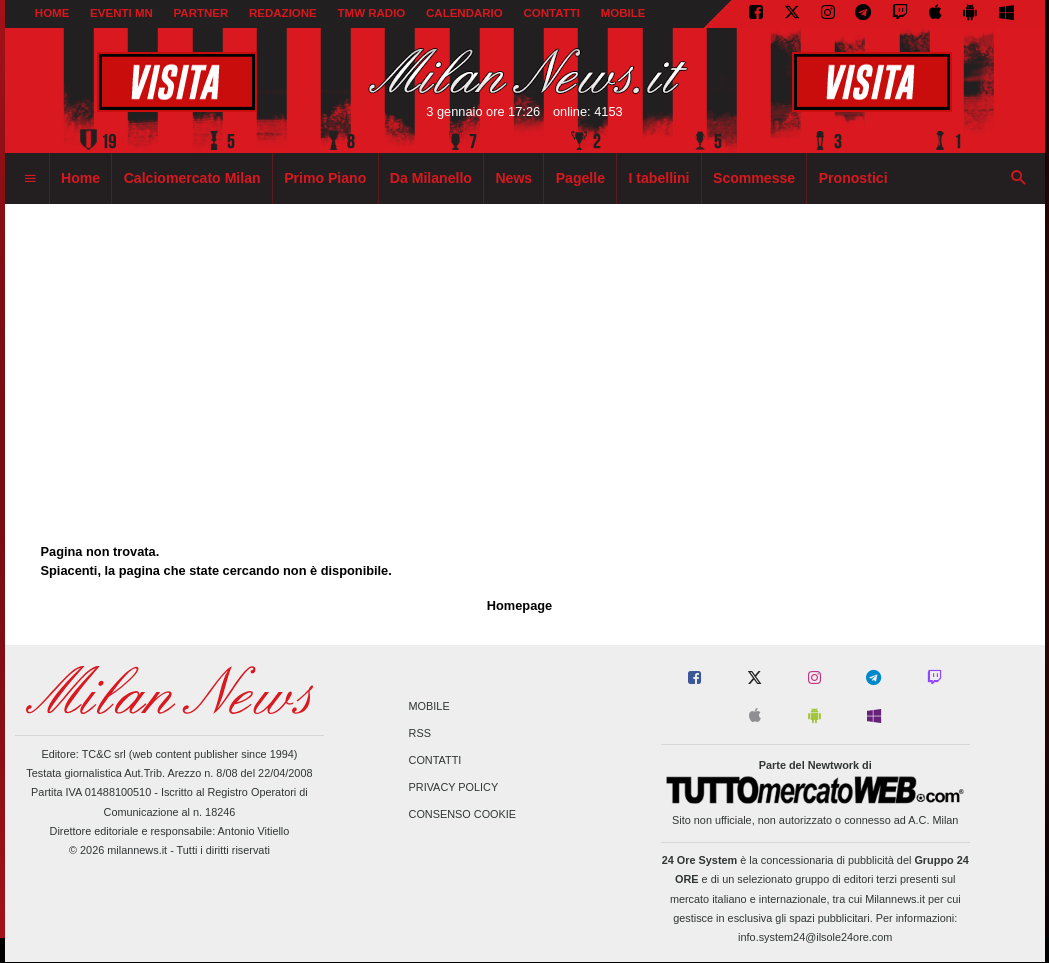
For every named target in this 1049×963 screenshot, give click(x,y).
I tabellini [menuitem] (659, 178)
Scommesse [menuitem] (754, 178)
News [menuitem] (513, 178)
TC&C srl (104, 754)
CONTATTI (551, 13)
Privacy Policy (454, 788)
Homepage (519, 605)
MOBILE (623, 13)
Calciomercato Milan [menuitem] (192, 178)
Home (52, 13)
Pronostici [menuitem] (853, 178)
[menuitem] (30, 179)
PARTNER (200, 13)
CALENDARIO (464, 13)
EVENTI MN (121, 13)
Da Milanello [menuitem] (431, 178)
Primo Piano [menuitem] (325, 178)
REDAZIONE (283, 13)
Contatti (435, 760)
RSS (420, 733)
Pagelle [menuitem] (580, 178)
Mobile (429, 706)
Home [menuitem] (80, 178)
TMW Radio (372, 13)
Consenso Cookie (463, 815)
